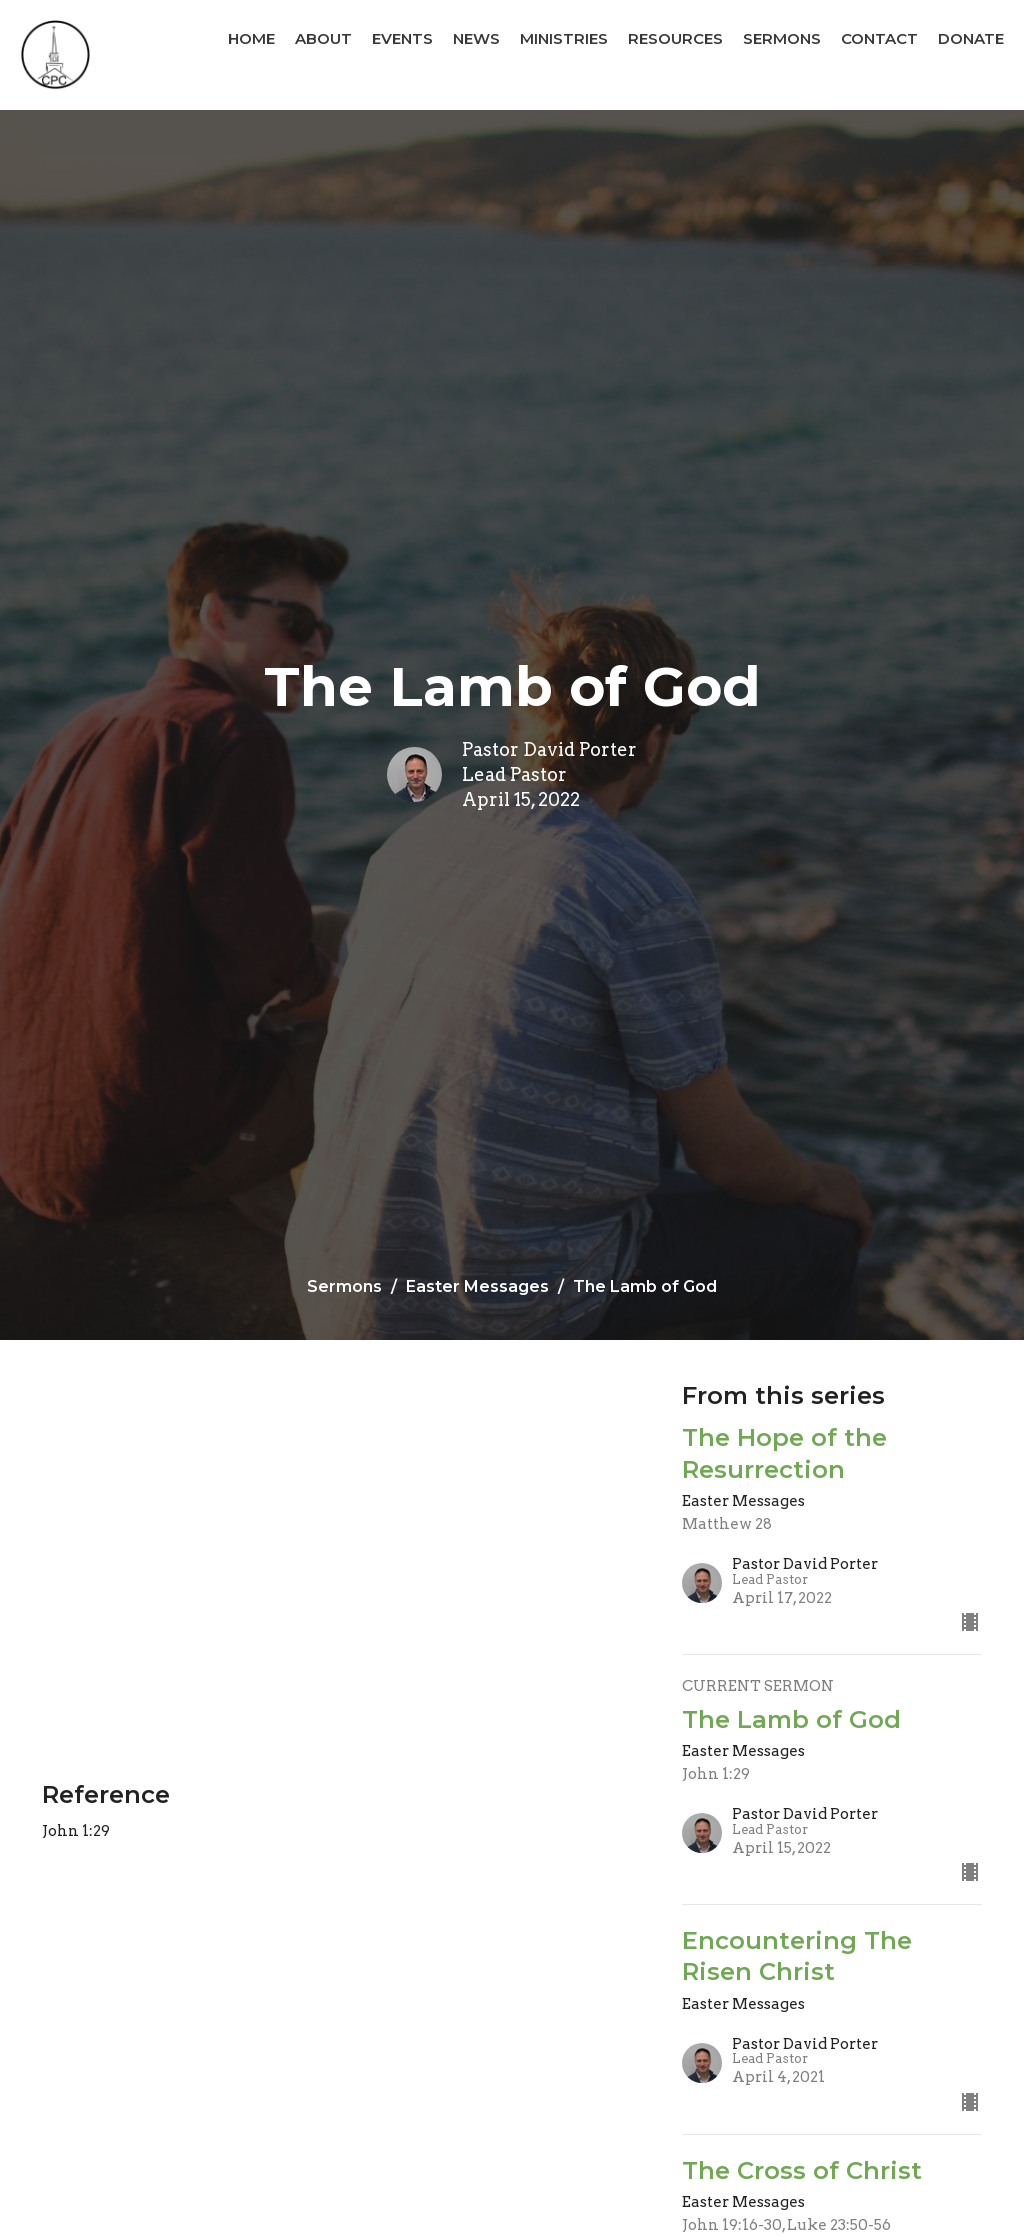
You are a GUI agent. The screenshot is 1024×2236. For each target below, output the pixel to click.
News (476, 38)
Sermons (782, 38)
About (323, 38)
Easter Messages (477, 1286)
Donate (971, 38)
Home (251, 38)
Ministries (564, 38)
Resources (675, 38)
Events (402, 38)
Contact (879, 38)
